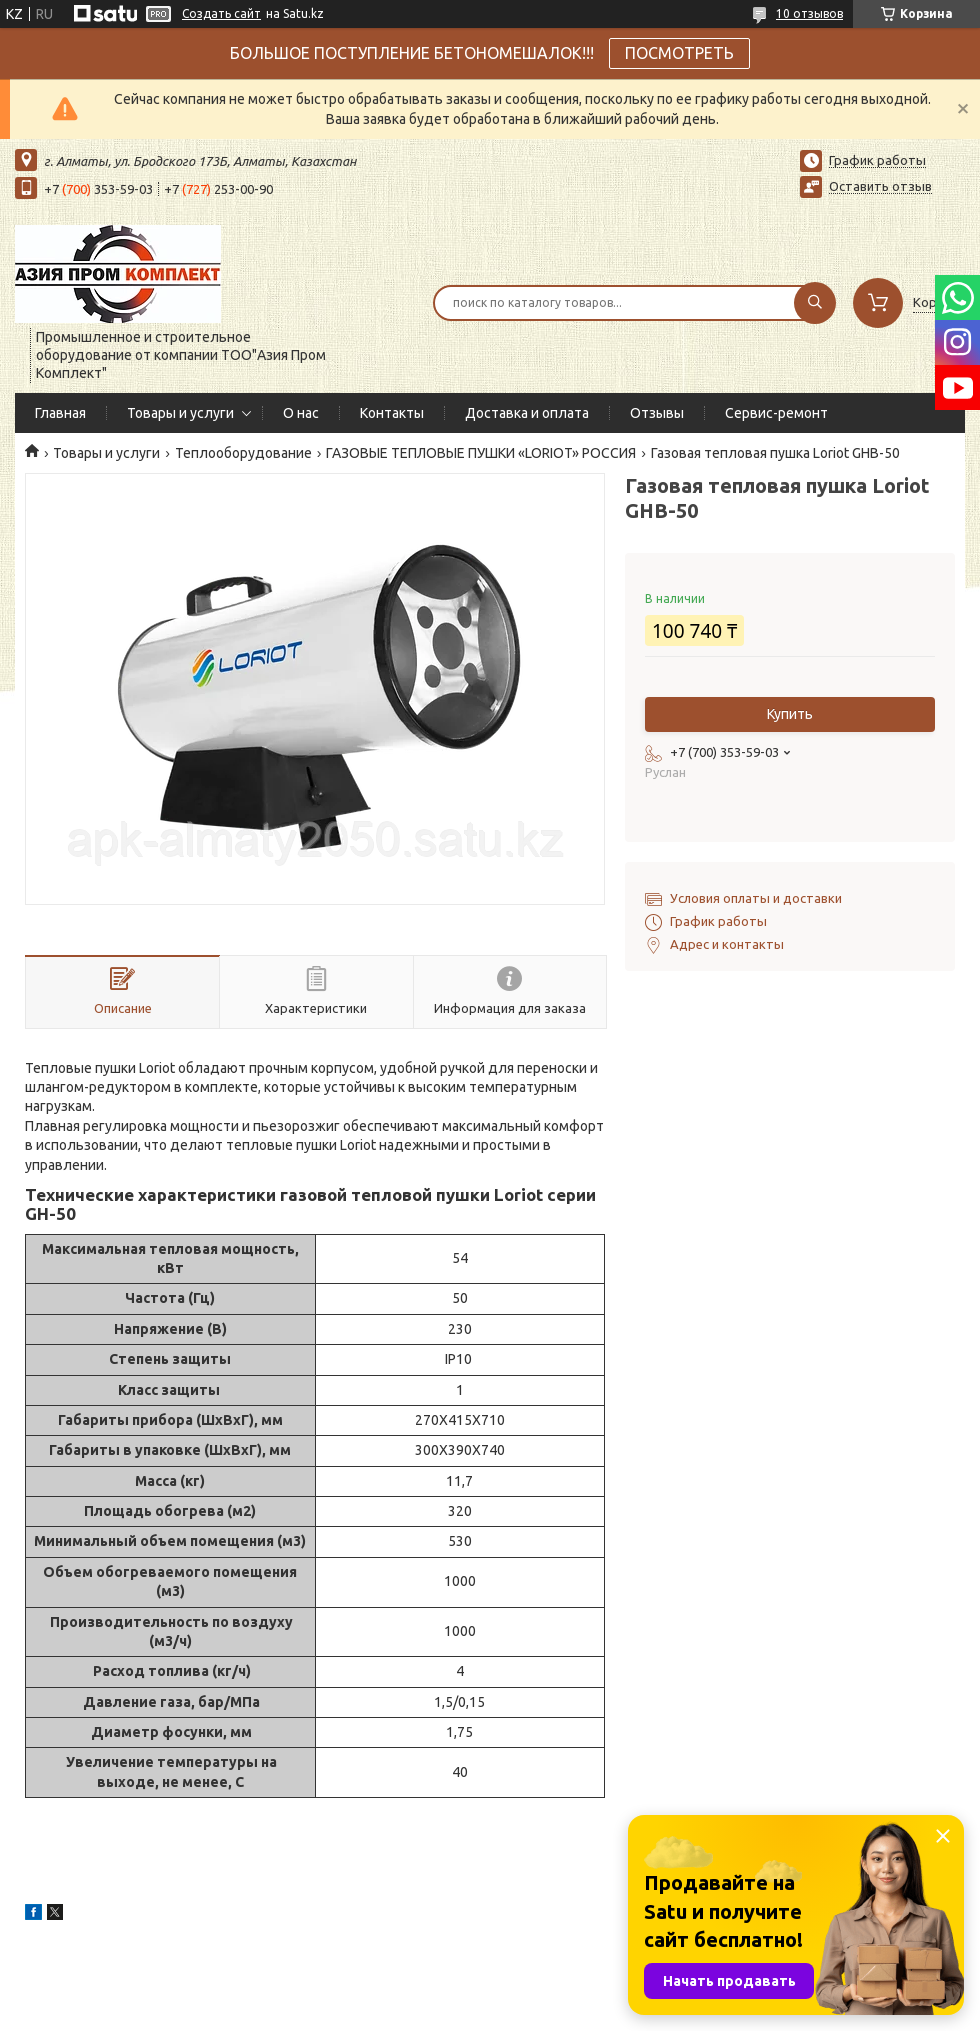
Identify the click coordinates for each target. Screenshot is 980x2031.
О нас (301, 413)
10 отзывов (809, 13)
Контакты (392, 413)
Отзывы (657, 413)
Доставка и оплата (527, 413)
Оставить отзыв (880, 186)
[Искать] (815, 303)
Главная (60, 413)
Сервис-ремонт (776, 413)
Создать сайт (221, 13)
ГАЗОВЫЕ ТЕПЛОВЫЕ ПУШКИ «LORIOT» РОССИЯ (481, 453)
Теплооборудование (243, 453)
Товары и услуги (180, 413)
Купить (790, 714)
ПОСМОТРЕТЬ (679, 53)
